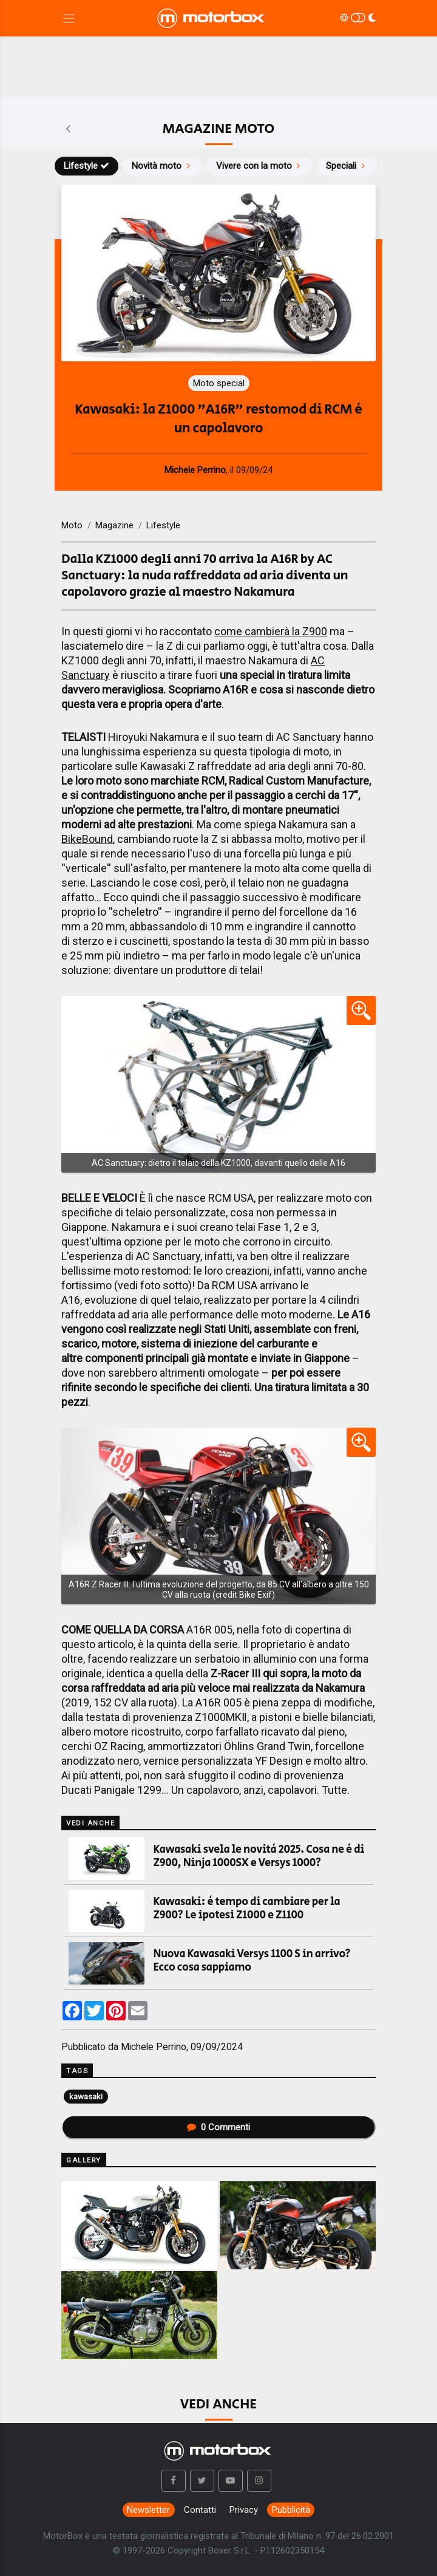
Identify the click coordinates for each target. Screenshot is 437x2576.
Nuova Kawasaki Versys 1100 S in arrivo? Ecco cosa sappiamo (252, 1960)
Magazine (114, 525)
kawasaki (86, 2096)
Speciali (347, 165)
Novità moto (162, 165)
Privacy (243, 2509)
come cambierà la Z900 (270, 631)
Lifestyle (86, 165)
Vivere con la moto (259, 165)
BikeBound (87, 839)
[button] (173, 2481)
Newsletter (148, 2509)
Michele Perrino (153, 2047)
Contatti (200, 2509)
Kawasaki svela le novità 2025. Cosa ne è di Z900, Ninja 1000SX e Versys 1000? (259, 1856)
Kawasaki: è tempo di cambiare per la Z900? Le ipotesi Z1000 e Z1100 (247, 1908)
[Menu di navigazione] (69, 18)
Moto (72, 525)
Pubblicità (291, 2509)
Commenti (218, 2127)
